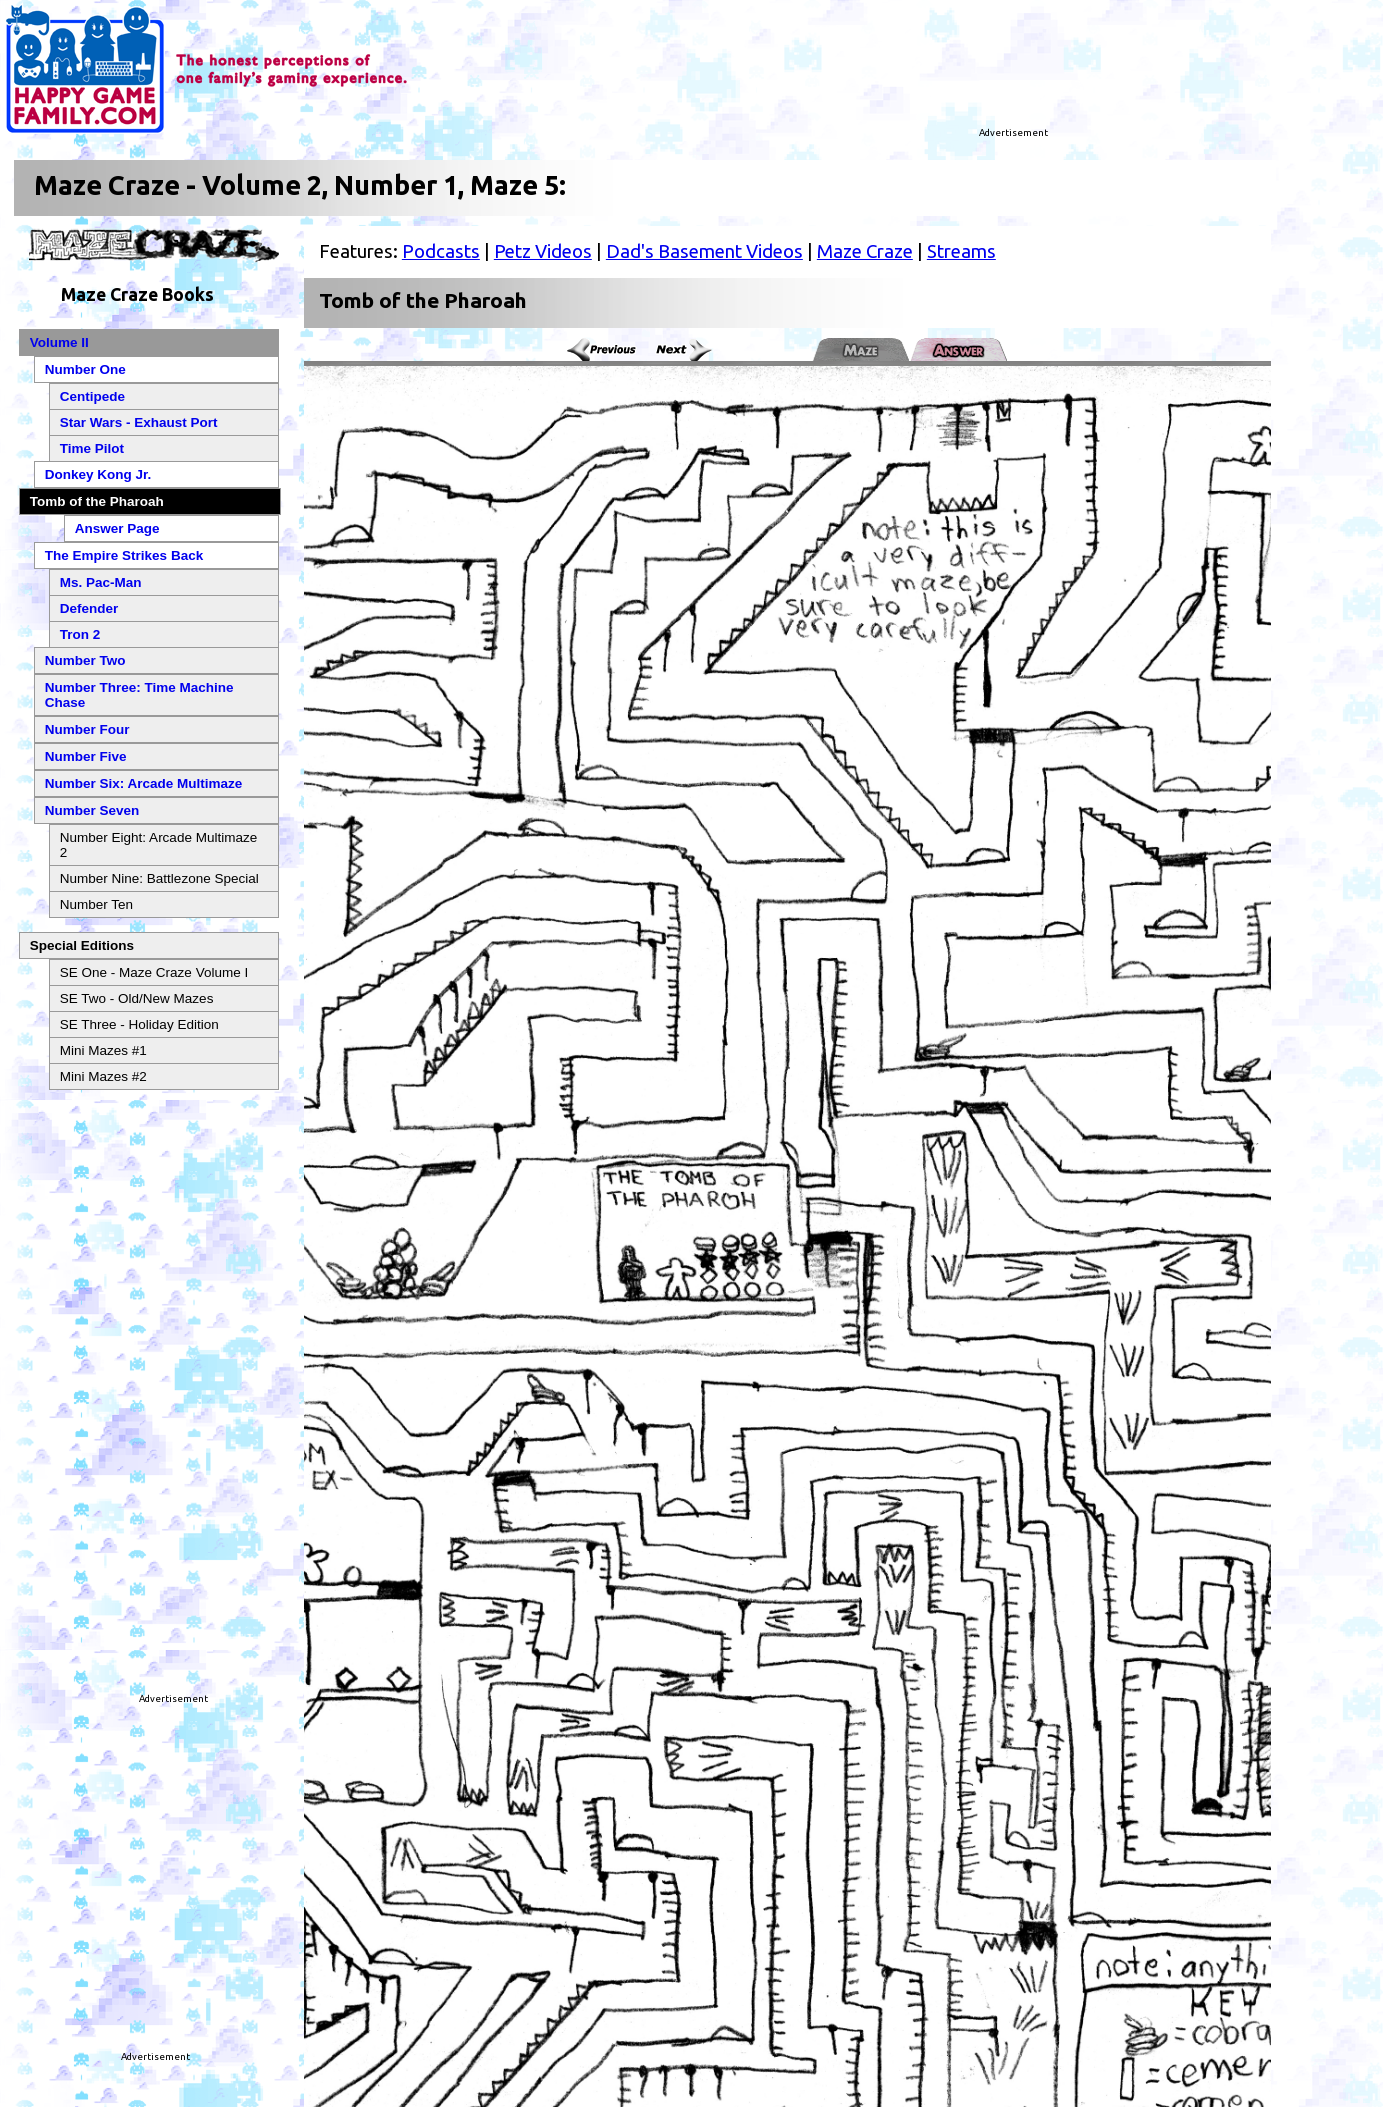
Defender (89, 608)
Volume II (59, 342)
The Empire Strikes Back (124, 555)
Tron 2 (80, 634)
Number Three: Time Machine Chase (139, 695)
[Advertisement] (807, 75)
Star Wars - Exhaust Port (139, 422)
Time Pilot (92, 448)
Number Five (86, 756)
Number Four (87, 729)
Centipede (92, 396)
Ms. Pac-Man (101, 582)
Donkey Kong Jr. (98, 474)
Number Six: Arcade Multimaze (144, 783)
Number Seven (92, 810)
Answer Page (117, 528)
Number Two (85, 660)
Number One (85, 369)
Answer (960, 350)
